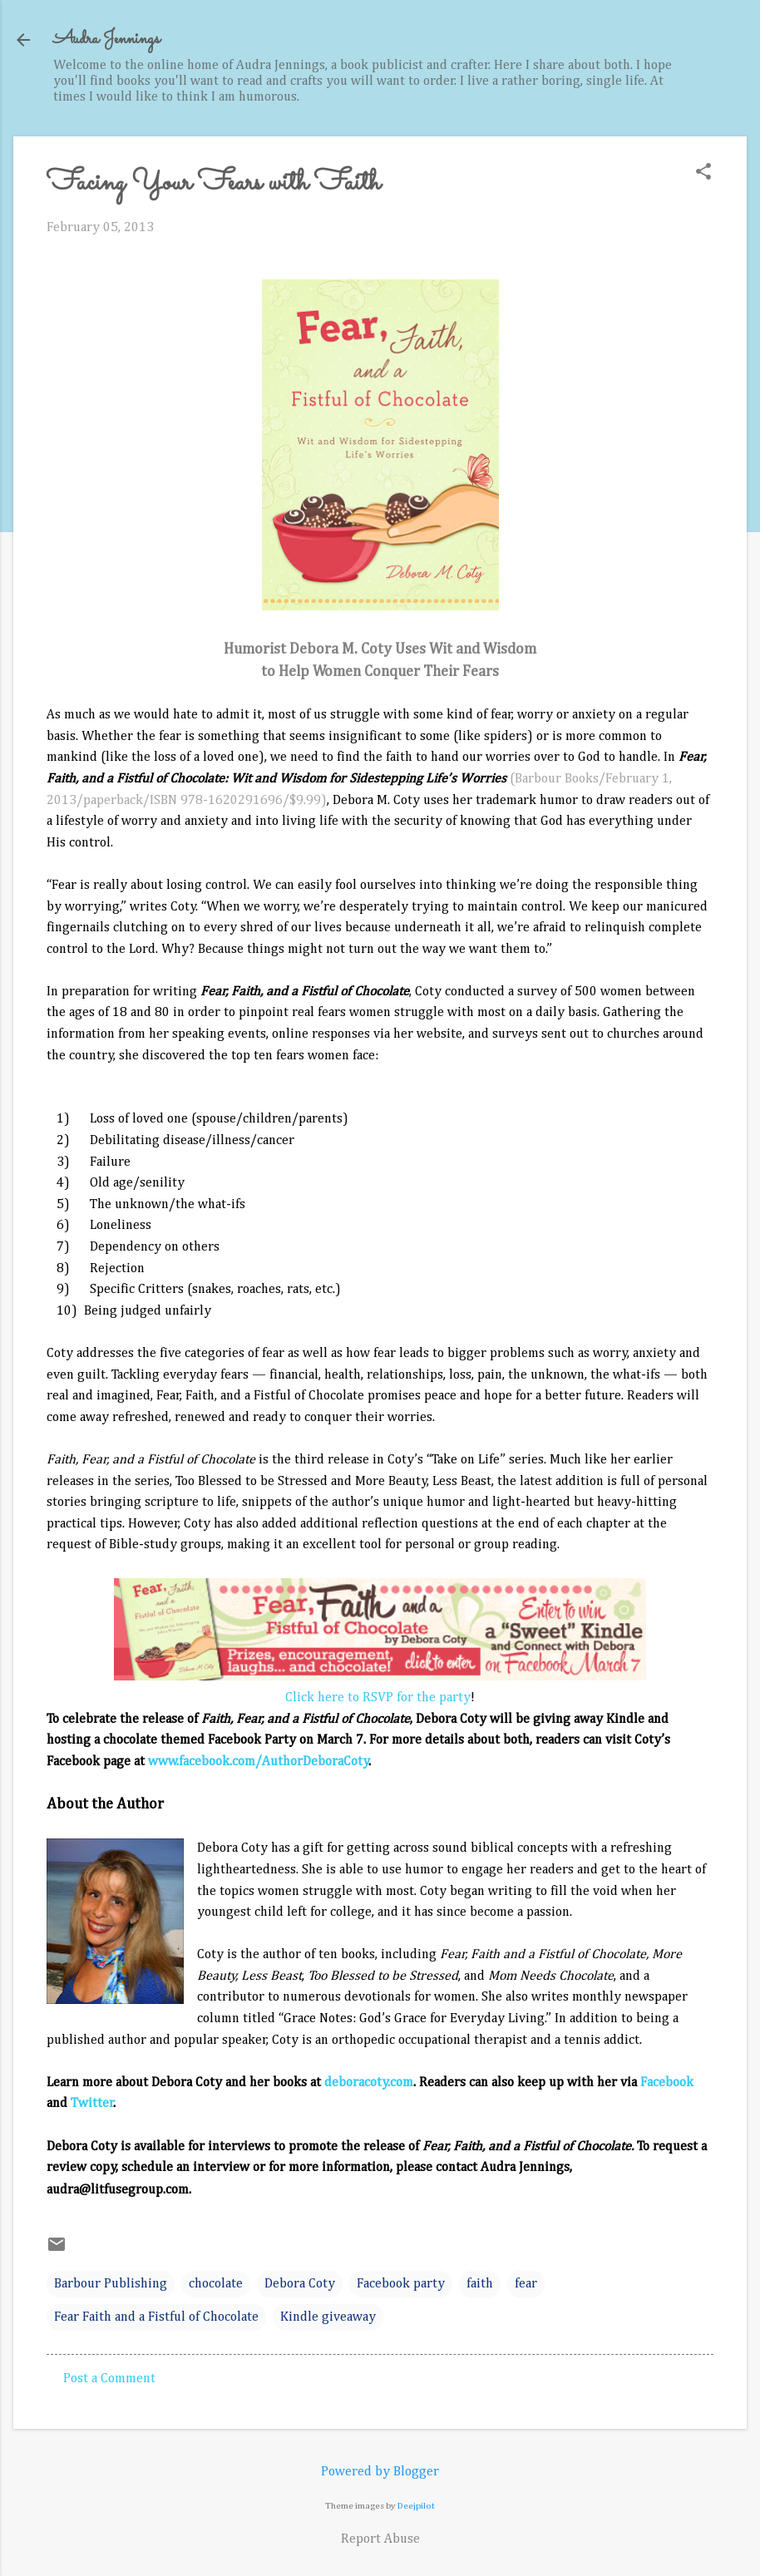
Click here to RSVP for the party (378, 1698)
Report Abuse (380, 2539)
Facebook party (401, 2284)
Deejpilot (416, 2505)
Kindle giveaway (328, 2317)
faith (479, 2284)
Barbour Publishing (110, 2284)
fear (526, 2284)
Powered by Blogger (380, 2472)
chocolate (216, 2284)
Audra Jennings (106, 39)
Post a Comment (109, 2379)
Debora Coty (299, 2284)
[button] (703, 173)
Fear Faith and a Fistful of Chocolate (156, 2317)
